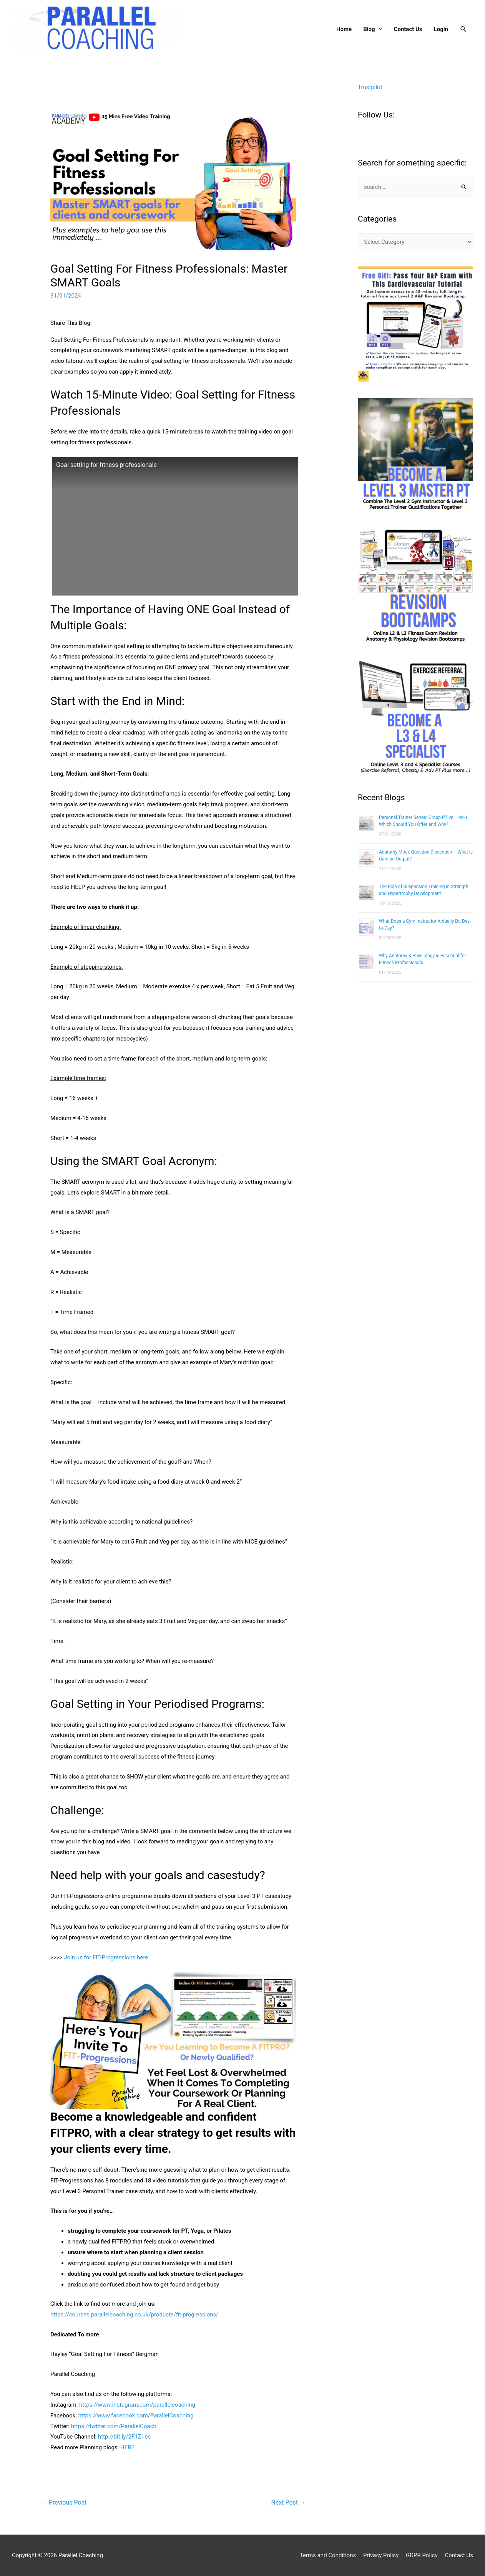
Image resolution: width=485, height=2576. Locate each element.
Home (344, 29)
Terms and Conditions (328, 2555)
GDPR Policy (422, 2555)
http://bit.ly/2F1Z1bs (124, 2436)
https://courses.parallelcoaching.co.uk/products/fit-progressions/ (134, 2314)
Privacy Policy (381, 2555)
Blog (369, 29)
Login (441, 29)
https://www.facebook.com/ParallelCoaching (136, 2415)
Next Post (288, 2502)
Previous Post (63, 2502)
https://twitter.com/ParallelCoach (113, 2426)
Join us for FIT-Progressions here (106, 1957)
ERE (130, 2447)
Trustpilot (370, 87)
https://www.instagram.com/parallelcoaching (137, 2404)
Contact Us (408, 29)
